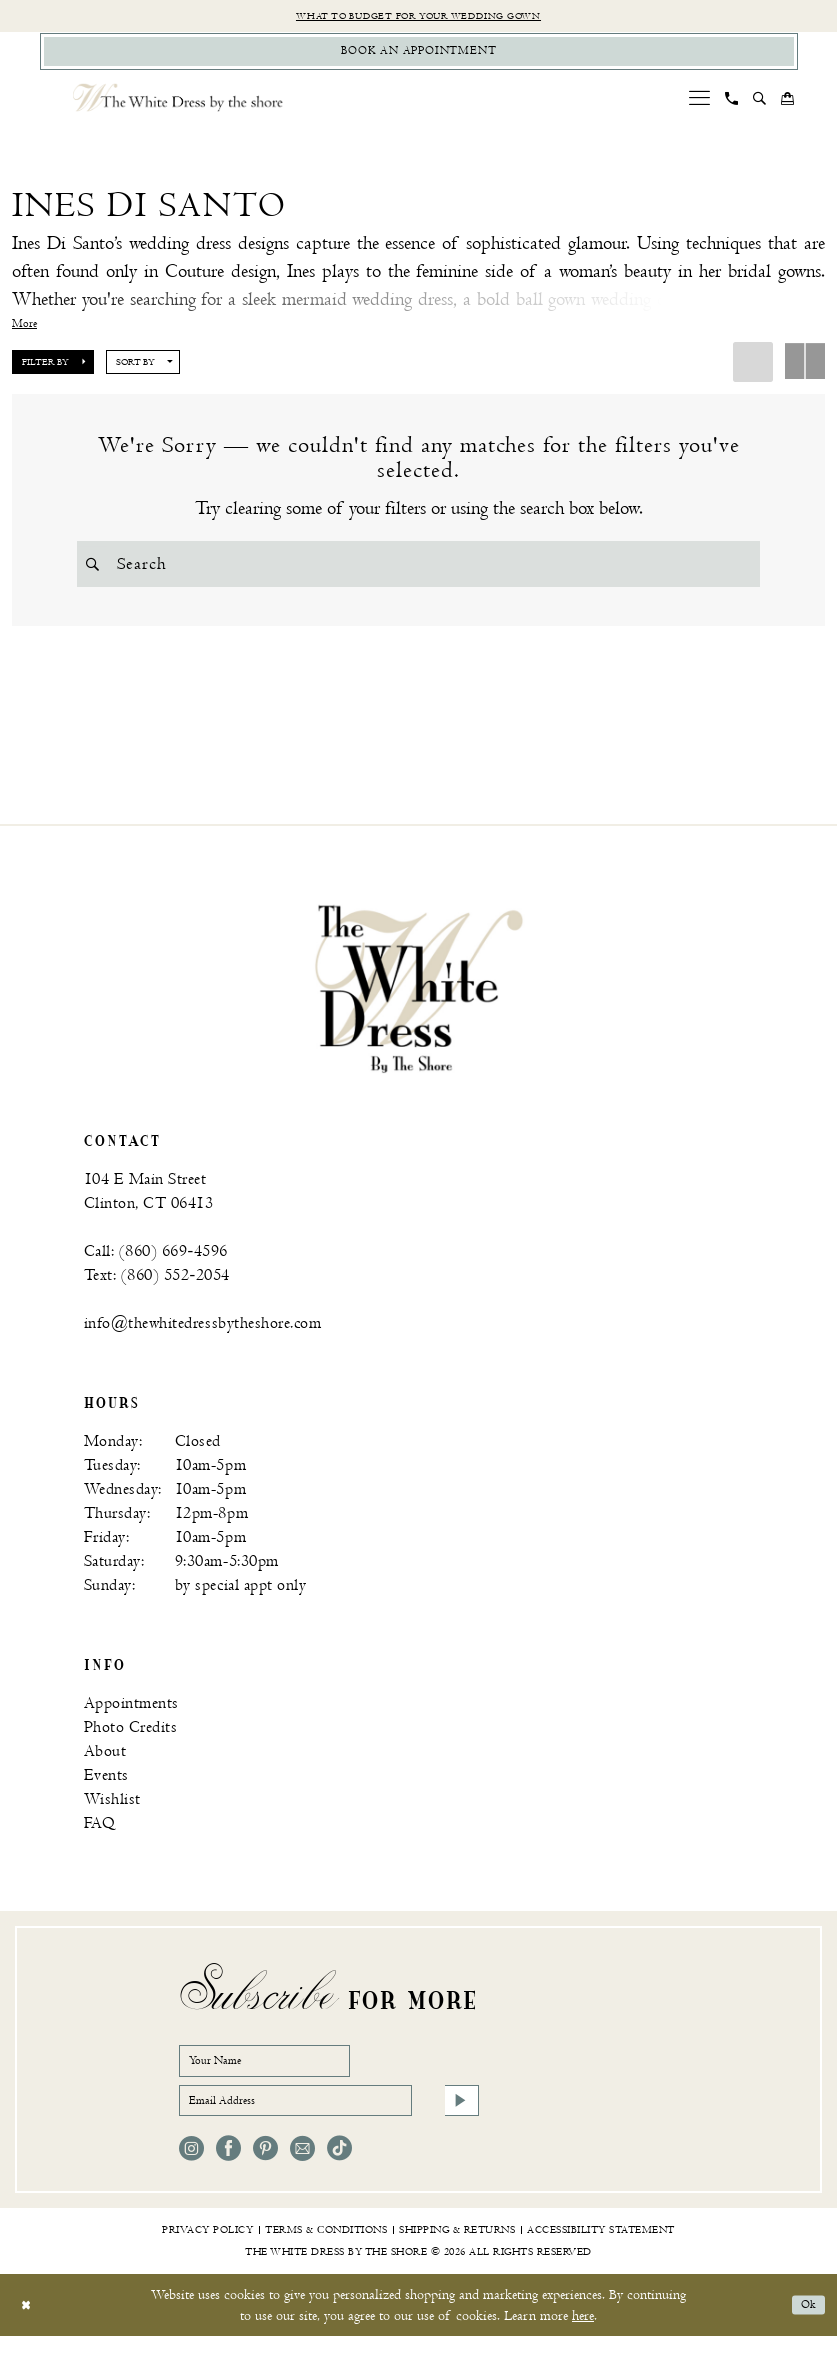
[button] (699, 108)
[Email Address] (329, 2133)
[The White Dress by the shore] (178, 108)
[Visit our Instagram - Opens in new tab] (191, 2185)
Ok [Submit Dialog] (805, 2341)
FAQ (100, 1841)
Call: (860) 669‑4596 (156, 1269)
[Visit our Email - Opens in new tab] (302, 2185)
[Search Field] (418, 575)
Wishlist (112, 1817)
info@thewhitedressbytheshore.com (203, 1341)
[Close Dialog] (29, 2341)
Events (106, 1793)
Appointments (131, 1721)
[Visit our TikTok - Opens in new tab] (339, 2185)
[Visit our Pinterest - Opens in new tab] (265, 2185)
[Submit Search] (96, 575)
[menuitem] (699, 108)
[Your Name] (289, 2083)
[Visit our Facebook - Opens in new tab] (228, 2185)
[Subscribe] (458, 2133)
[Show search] (759, 109)
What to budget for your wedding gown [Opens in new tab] (418, 17)
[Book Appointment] (419, 58)
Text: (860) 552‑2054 (157, 1293)
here (583, 2352)
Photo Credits (131, 1745)
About (105, 1769)
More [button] (24, 335)
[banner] (419, 1005)
